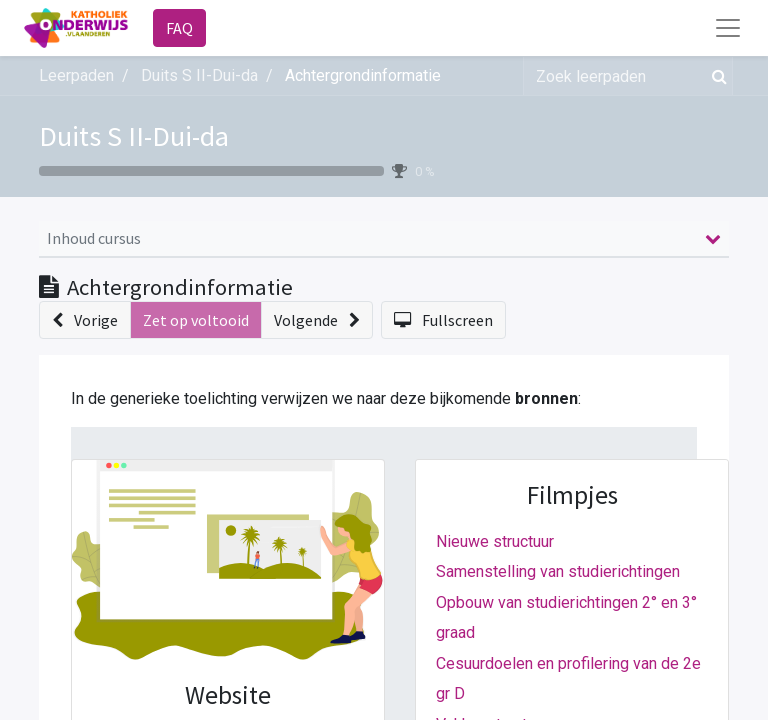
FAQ (179, 28)
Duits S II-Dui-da (134, 136)
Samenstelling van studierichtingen (558, 571)
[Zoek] (715, 76)
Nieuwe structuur (495, 541)
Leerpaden (76, 75)
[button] (85, 320)
